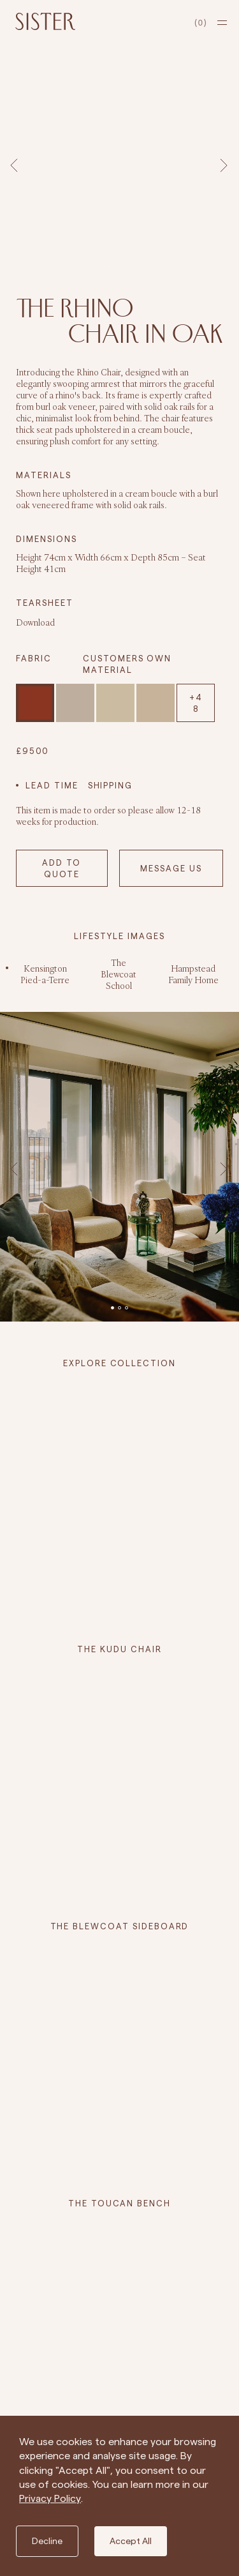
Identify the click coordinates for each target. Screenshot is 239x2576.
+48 (196, 703)
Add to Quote (61, 868)
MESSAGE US (171, 868)
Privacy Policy (50, 2498)
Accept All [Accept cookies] (131, 2541)
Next (226, 164)
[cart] (200, 23)
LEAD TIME (51, 785)
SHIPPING (110, 785)
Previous (16, 164)
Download (35, 621)
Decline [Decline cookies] (47, 2541)
